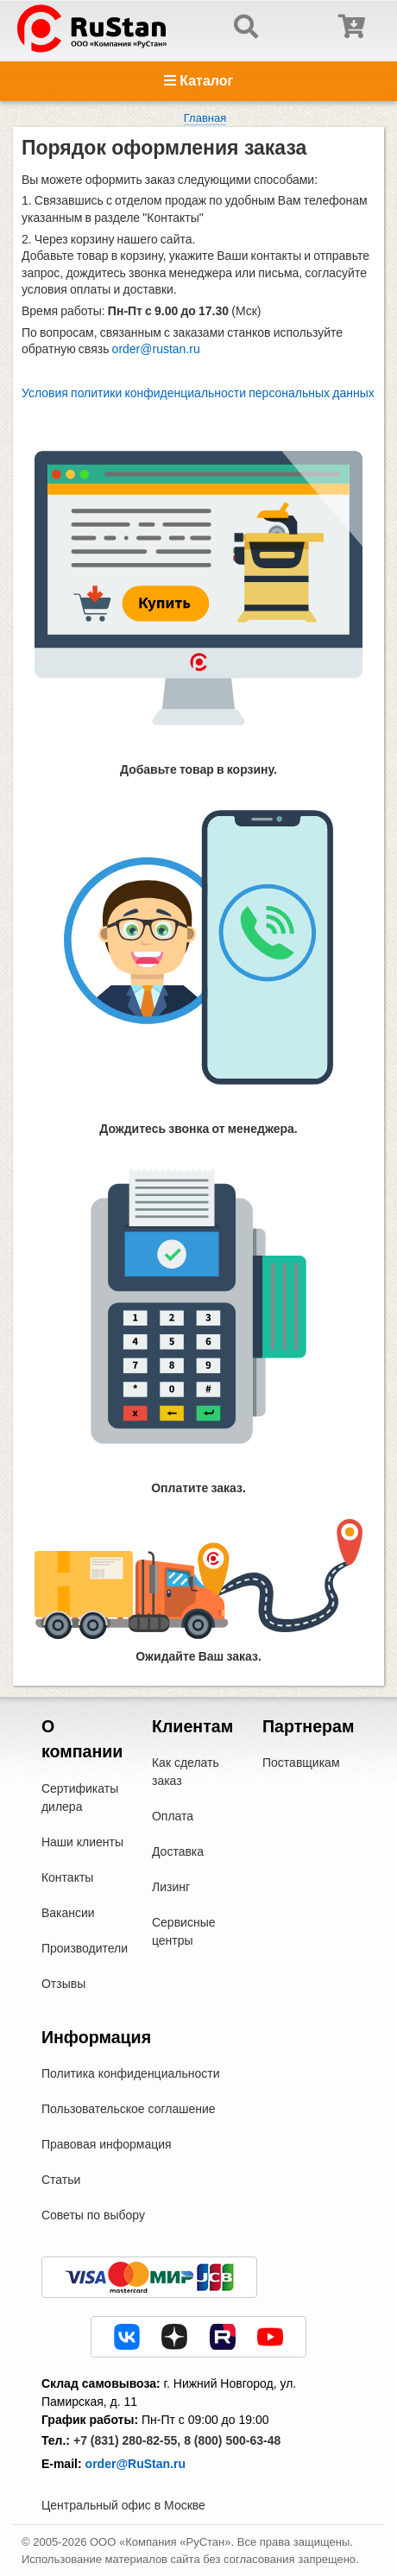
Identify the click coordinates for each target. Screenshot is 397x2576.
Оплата (172, 1816)
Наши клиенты (82, 1842)
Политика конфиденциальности (130, 2073)
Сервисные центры (184, 1931)
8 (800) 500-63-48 (232, 2440)
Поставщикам (301, 1762)
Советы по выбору (93, 2215)
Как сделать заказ (185, 1772)
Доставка (178, 1851)
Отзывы (63, 1984)
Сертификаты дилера (79, 1797)
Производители (84, 1948)
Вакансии (68, 1913)
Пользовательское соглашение (128, 2109)
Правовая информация (106, 2144)
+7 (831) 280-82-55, (126, 2440)
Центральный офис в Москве (123, 2505)
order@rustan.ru (156, 349)
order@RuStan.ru (135, 2464)
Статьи (60, 2180)
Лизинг (171, 1887)
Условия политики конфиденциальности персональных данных (198, 393)
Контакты (67, 1877)
